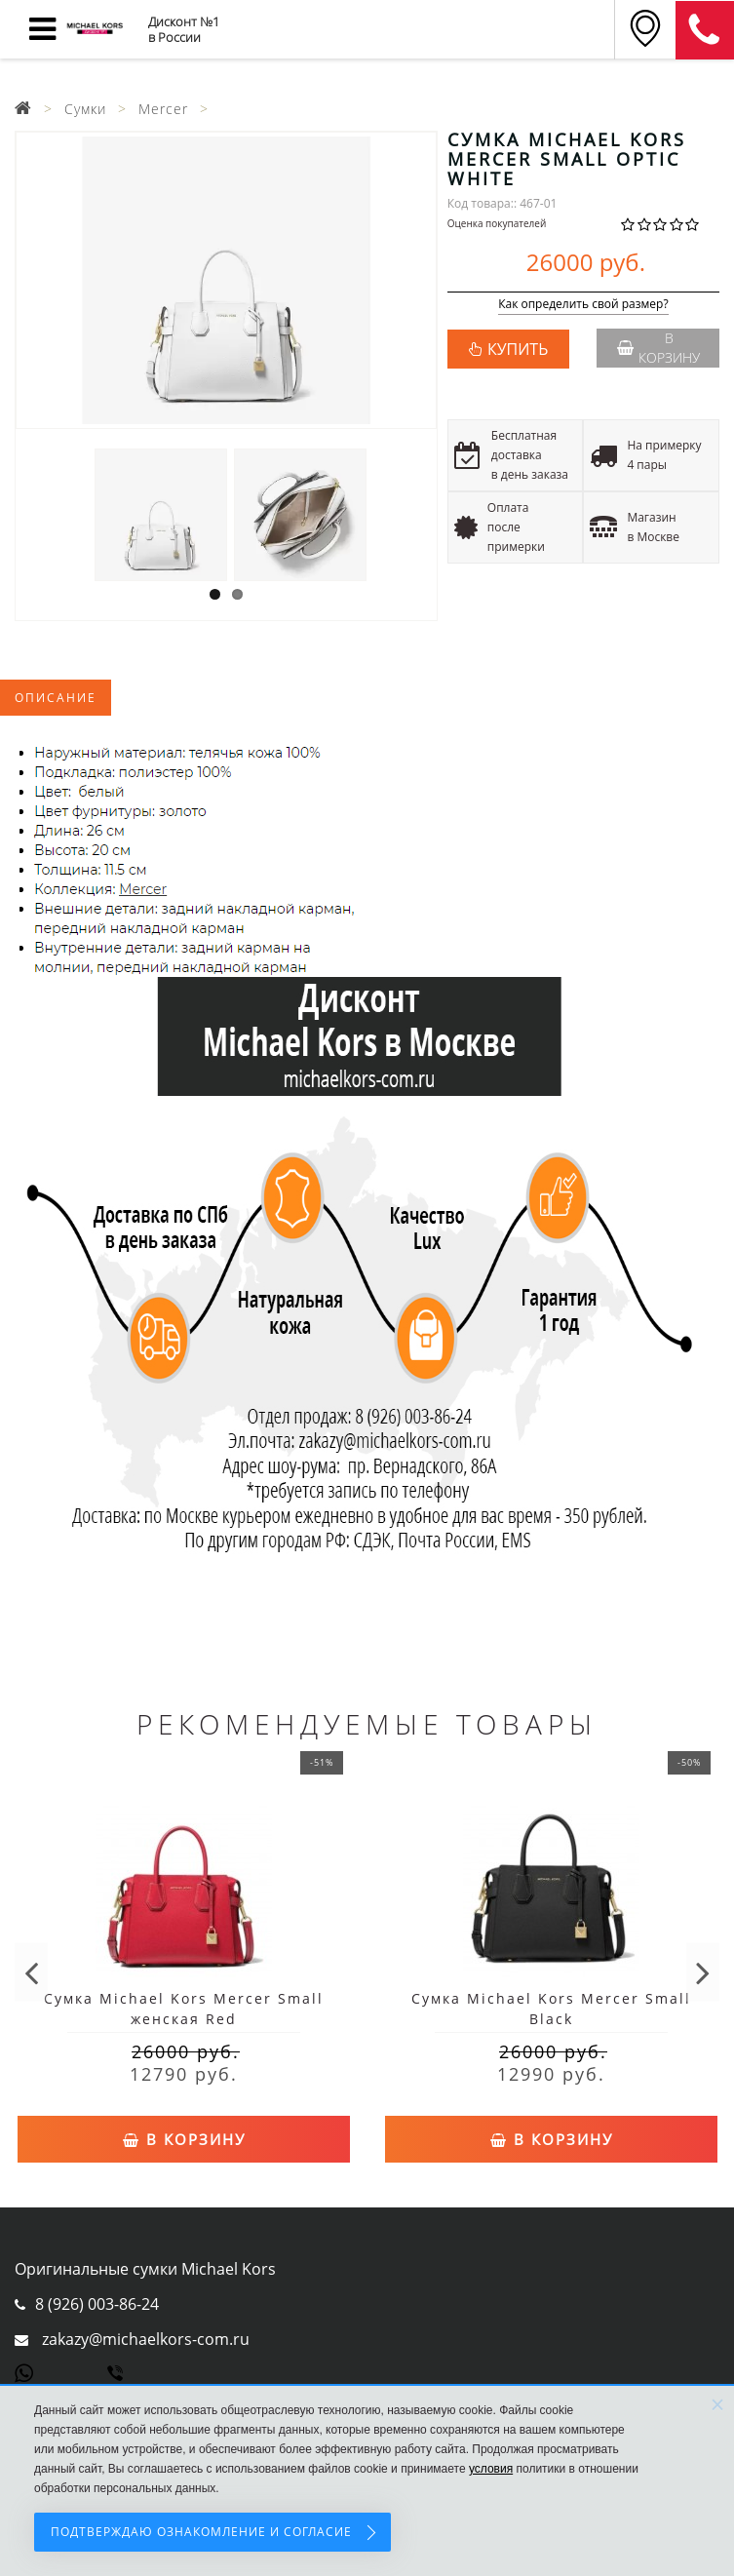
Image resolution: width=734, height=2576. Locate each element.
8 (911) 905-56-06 (705, 30)
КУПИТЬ (517, 349)
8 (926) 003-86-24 (97, 2304)
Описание (56, 697)
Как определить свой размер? (583, 304)
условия (491, 2469)
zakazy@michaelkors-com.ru (146, 2339)
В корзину (658, 348)
